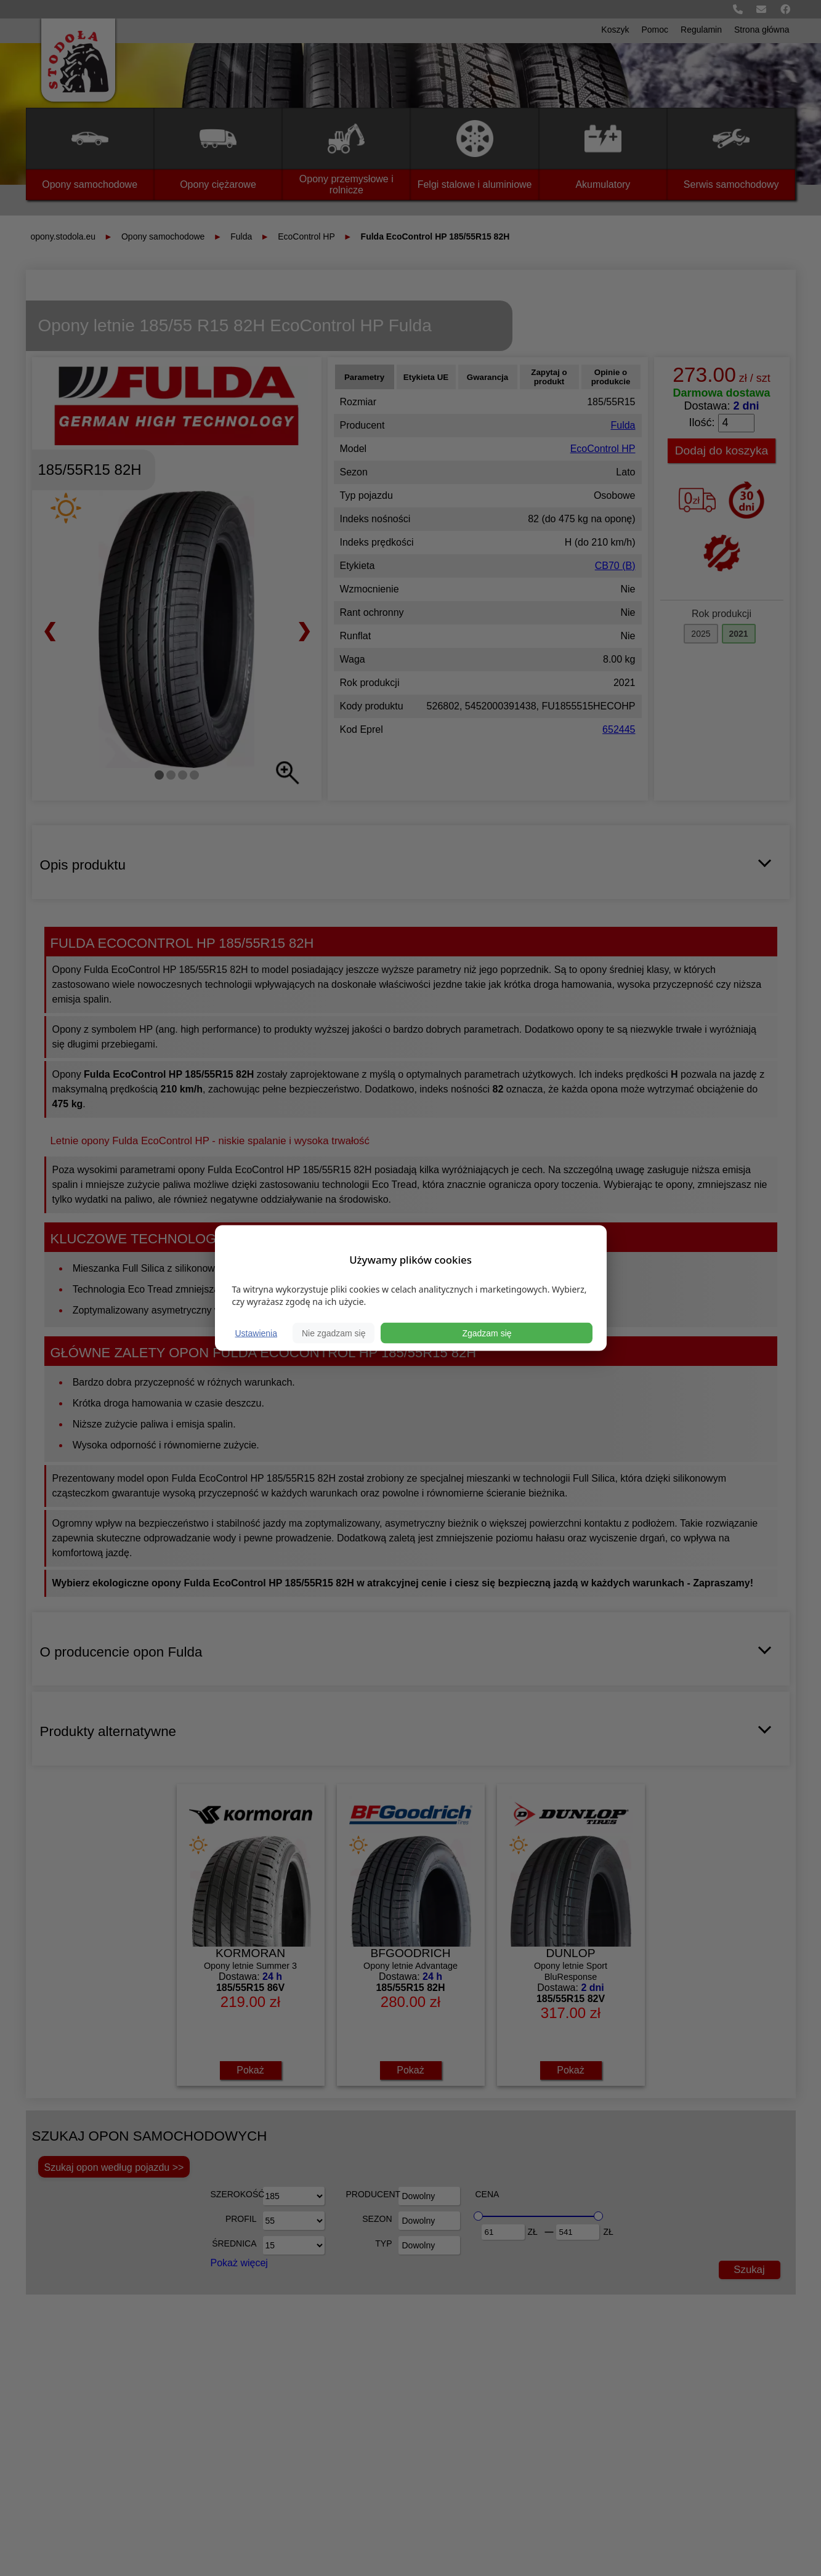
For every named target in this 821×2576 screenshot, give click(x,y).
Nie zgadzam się (334, 1333)
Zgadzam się (486, 1333)
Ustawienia (256, 1333)
